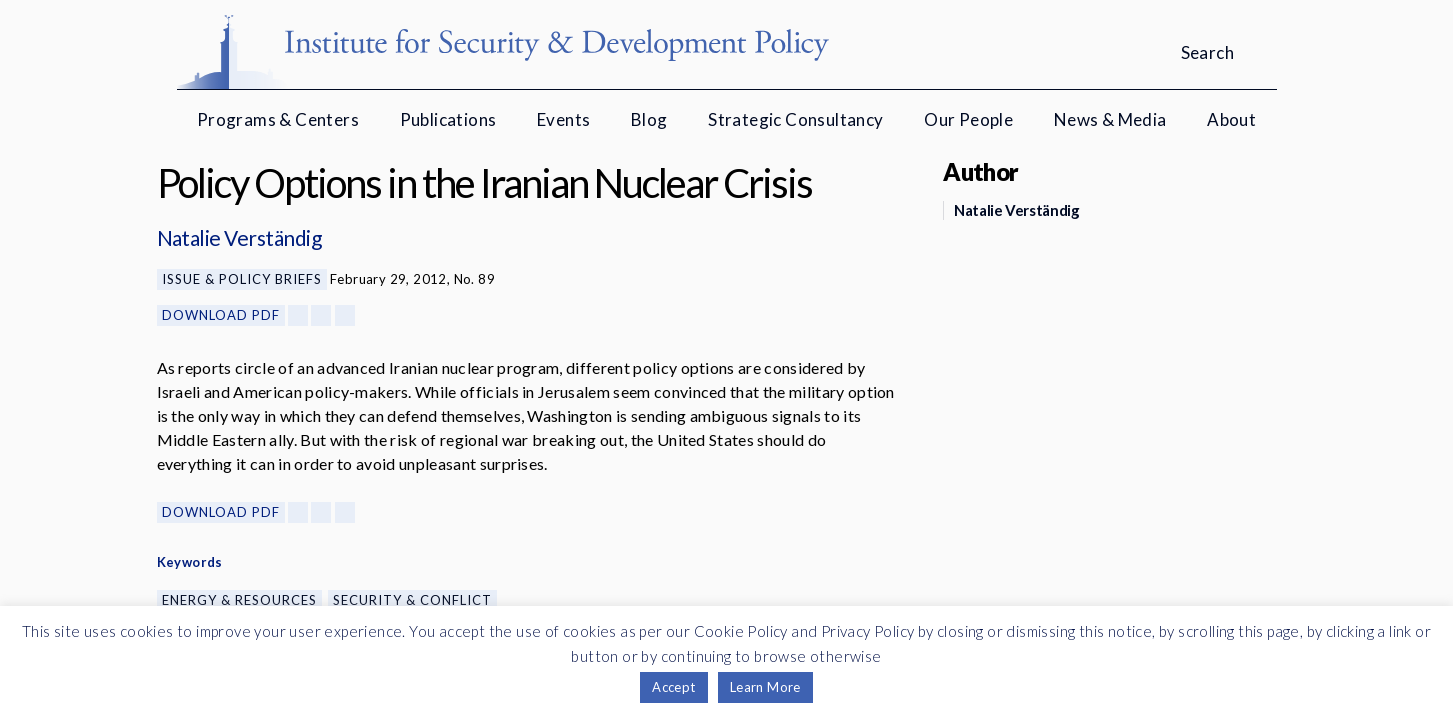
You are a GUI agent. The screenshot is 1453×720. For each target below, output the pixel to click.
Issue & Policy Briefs (242, 279)
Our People (968, 119)
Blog (649, 119)
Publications (448, 119)
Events (563, 119)
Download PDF (221, 315)
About (1231, 119)
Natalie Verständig (239, 237)
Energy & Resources (239, 600)
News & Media (1110, 119)
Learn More (765, 687)
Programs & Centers (278, 119)
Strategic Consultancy (795, 119)
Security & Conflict (412, 600)
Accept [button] (673, 687)
